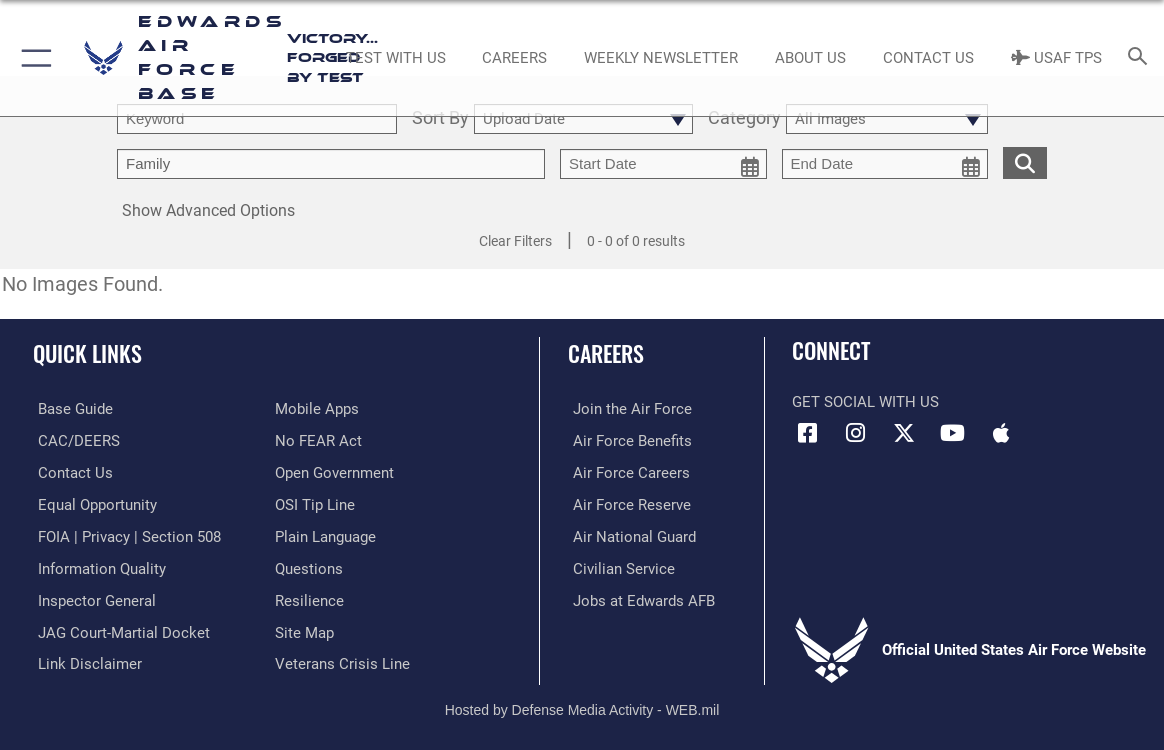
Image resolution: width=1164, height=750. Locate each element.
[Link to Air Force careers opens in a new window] (626, 472)
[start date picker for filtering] (663, 164)
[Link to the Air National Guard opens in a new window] (629, 535)
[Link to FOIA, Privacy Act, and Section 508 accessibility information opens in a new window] (124, 535)
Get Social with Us (865, 402)
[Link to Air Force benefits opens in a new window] (627, 440)
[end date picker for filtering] (885, 164)
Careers (606, 353)
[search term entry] (257, 119)
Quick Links (87, 353)
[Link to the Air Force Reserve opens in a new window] (627, 503)
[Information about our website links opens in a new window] (85, 660)
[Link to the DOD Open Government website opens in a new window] (334, 472)
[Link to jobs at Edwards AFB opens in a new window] (639, 597)
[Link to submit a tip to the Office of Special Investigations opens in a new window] (315, 503)
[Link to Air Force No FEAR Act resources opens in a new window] (318, 440)
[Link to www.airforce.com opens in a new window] (627, 409)
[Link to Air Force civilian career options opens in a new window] (619, 566)
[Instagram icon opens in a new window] (856, 433)
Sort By (440, 119)
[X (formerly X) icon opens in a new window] (904, 433)
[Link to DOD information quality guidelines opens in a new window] (97, 566)
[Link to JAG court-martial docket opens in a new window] (119, 629)
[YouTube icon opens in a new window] (953, 433)
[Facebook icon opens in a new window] (807, 433)
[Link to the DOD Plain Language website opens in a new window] (325, 535)
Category (744, 119)
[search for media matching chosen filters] (1025, 162)
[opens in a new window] (70, 409)
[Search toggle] (1141, 57)
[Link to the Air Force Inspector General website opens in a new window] (92, 597)
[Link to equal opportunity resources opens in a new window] (92, 503)
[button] (32, 58)
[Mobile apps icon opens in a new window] (1001, 433)
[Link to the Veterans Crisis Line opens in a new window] (342, 660)
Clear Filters (515, 241)
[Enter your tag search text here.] (331, 164)
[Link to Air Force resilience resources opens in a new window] (309, 597)
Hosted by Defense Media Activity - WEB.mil (582, 705)
